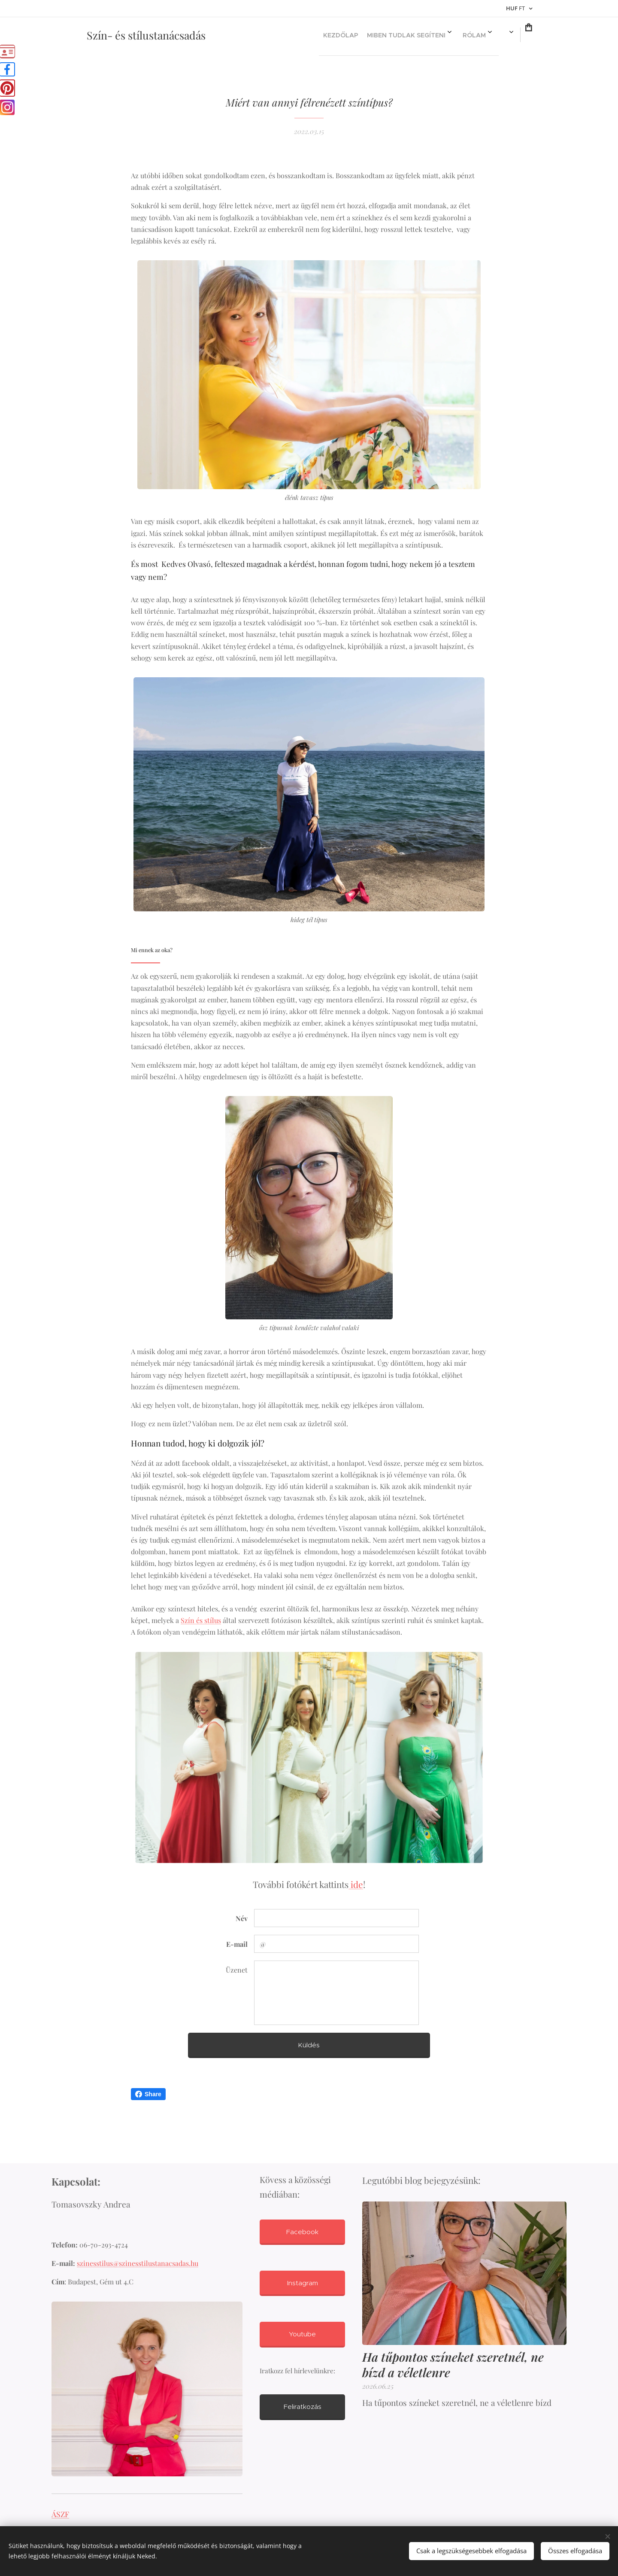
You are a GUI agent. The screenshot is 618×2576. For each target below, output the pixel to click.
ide (355, 1884)
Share (148, 2094)
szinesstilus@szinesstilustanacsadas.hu (137, 2263)
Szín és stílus (201, 1620)
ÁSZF (60, 2514)
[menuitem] (342, 34)
